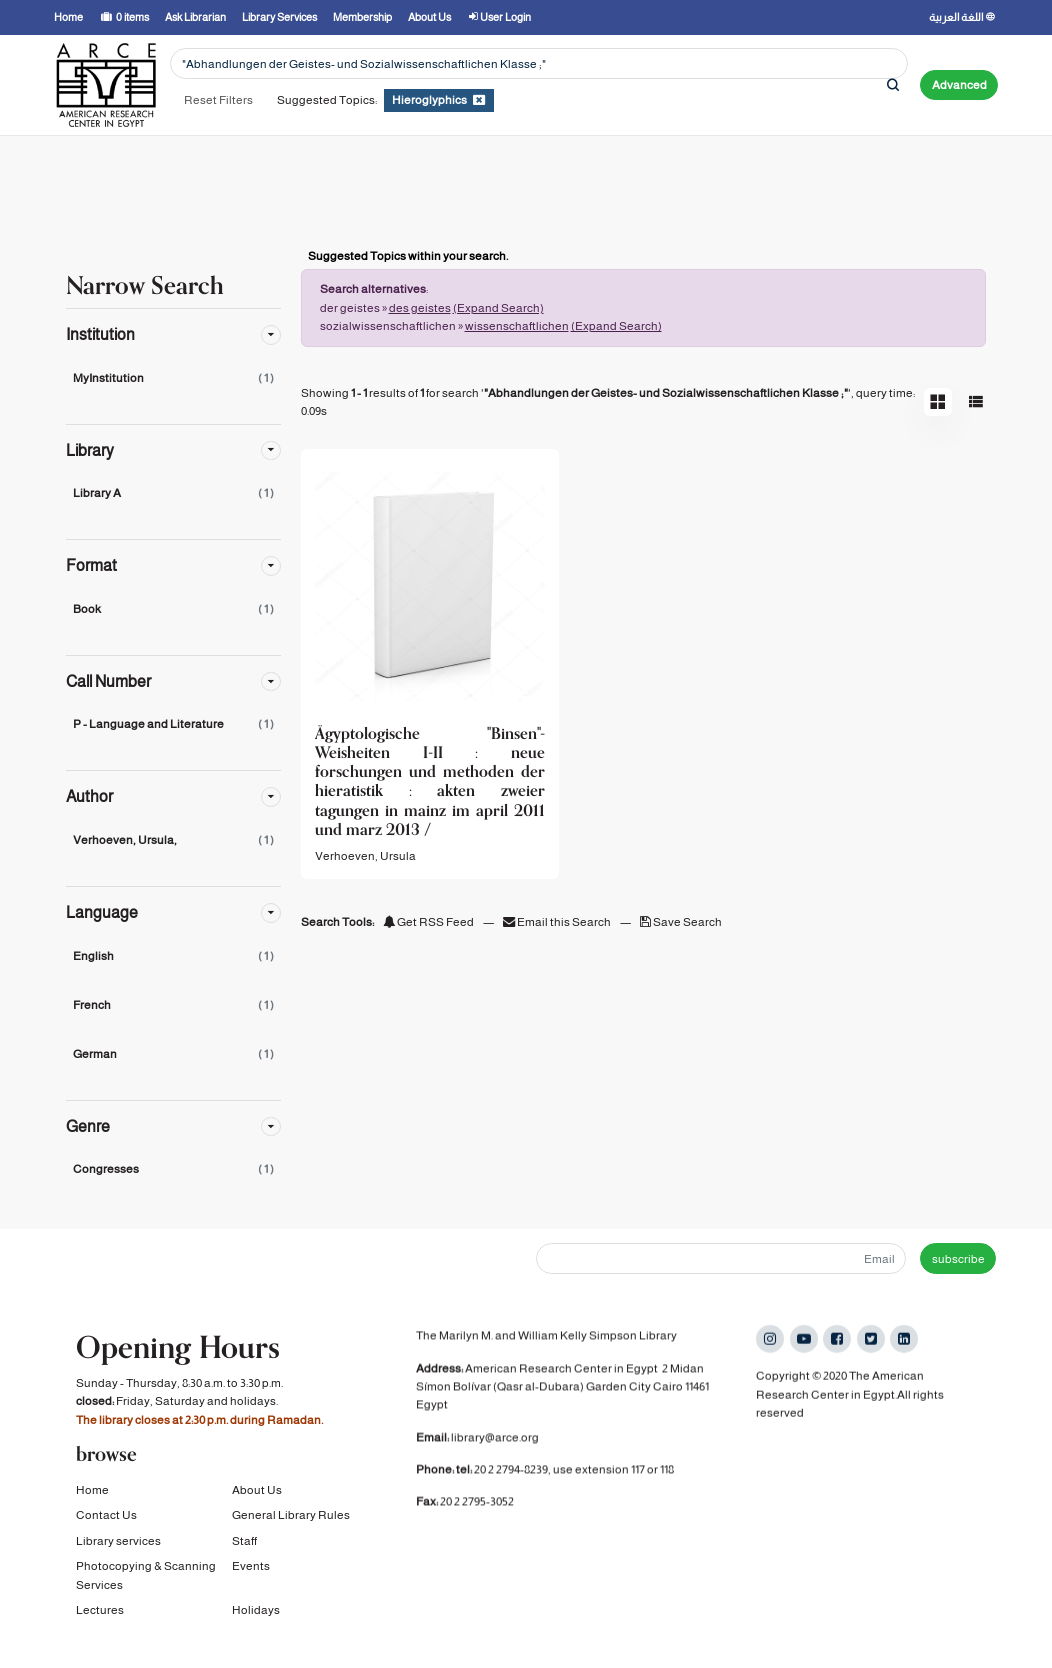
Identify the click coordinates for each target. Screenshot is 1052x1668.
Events (251, 1577)
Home (92, 1501)
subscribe (958, 1259)
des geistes (420, 308)
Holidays (256, 1621)
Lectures (100, 1621)
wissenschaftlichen (517, 326)
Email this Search (558, 922)
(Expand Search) (498, 308)
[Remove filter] (479, 100)
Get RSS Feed (428, 922)
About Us (257, 1501)
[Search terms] (539, 63)
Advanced (959, 85)
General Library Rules (291, 1526)
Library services (118, 1552)
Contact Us (106, 1526)
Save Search (681, 922)
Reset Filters (218, 100)
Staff (244, 1552)
